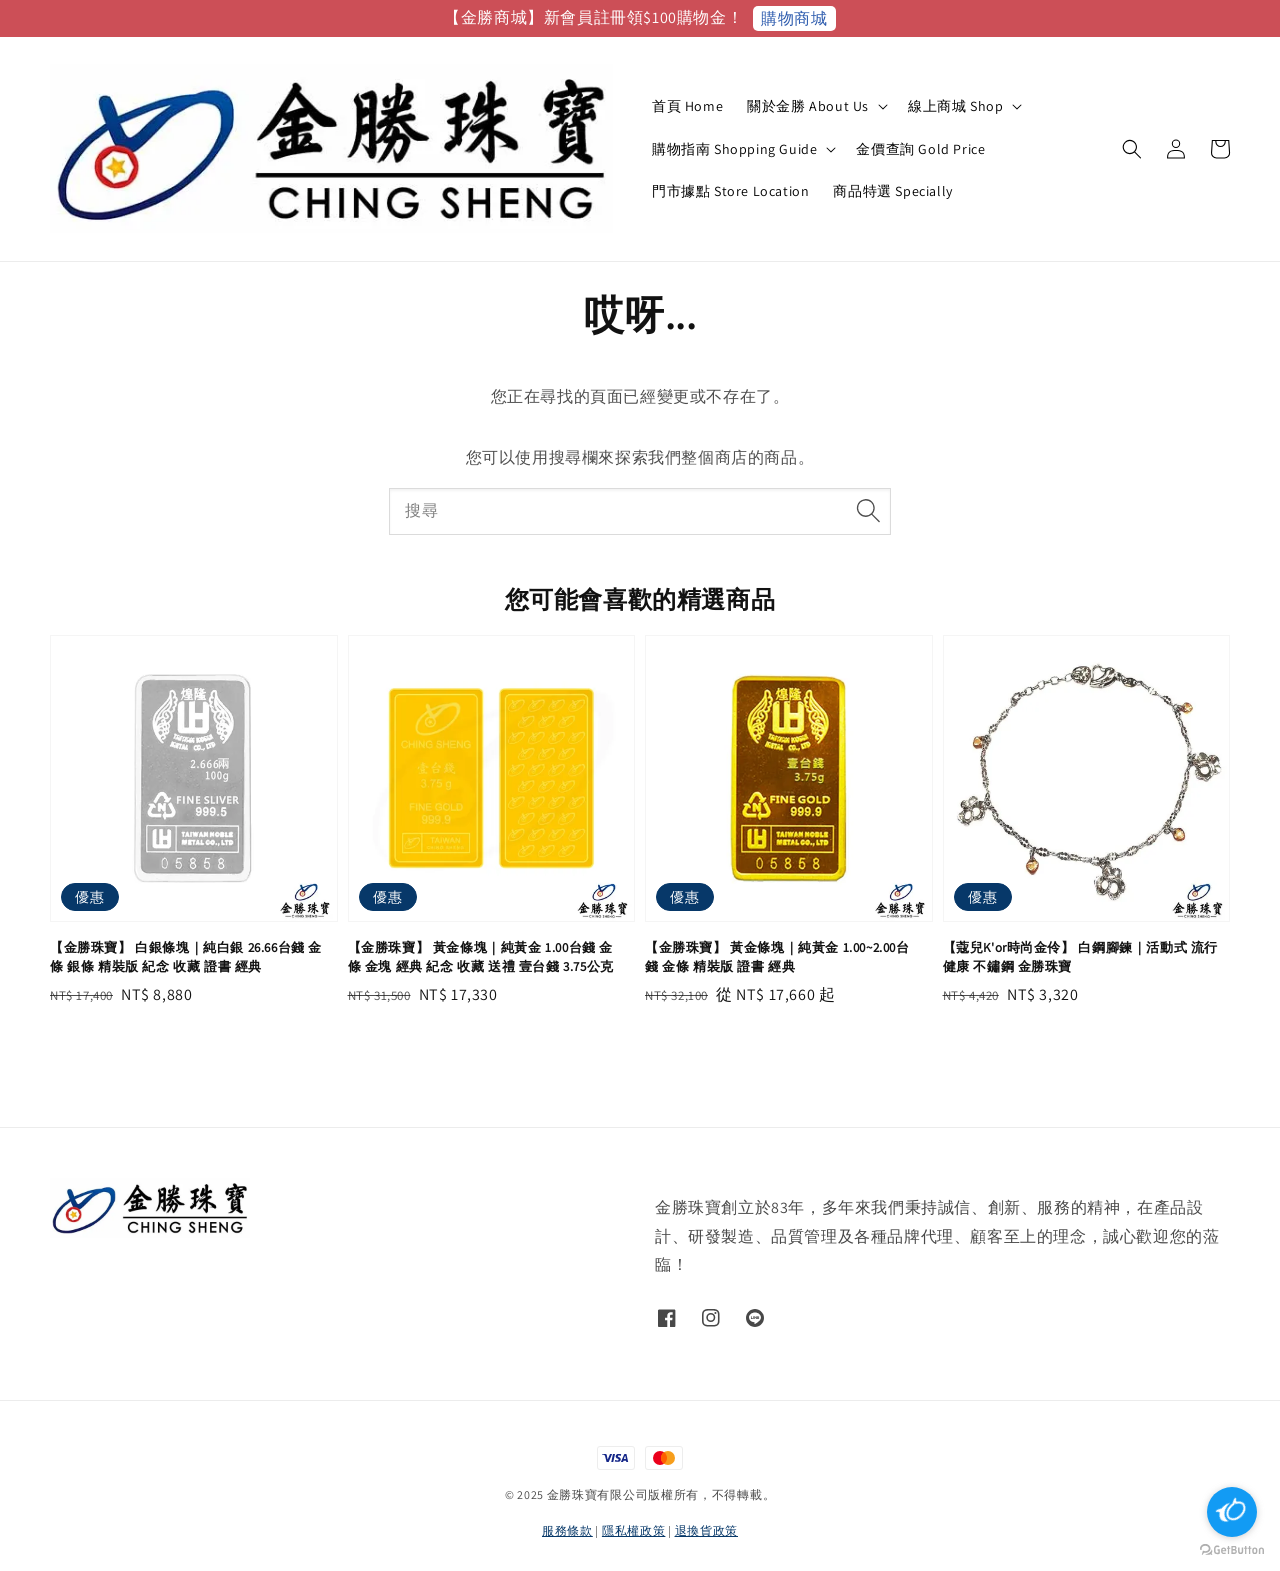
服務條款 (567, 1530)
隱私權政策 (634, 1530)
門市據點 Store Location (730, 191)
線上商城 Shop (955, 106)
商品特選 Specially (892, 191)
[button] (1132, 149)
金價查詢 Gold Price (920, 149)
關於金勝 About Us (808, 106)
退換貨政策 (707, 1530)
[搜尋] (868, 511)
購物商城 (794, 18)
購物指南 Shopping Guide (734, 149)
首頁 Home (687, 106)
